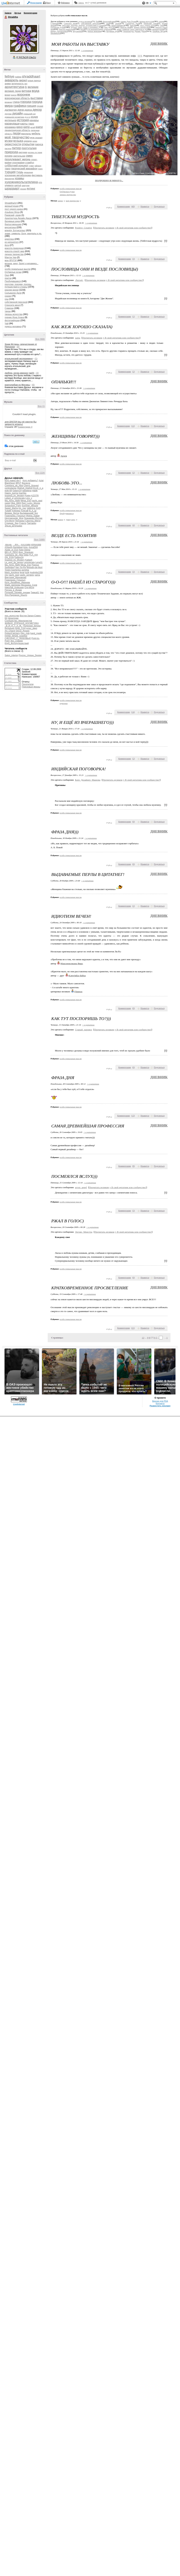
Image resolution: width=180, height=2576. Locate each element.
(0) (18, 347)
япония (23, 189)
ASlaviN (8, 547)
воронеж (23, 94)
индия (34, 116)
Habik (35, 490)
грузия (40, 106)
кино (19, 127)
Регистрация (36, 2)
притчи (8, 278)
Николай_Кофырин (14, 587)
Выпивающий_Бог (29, 513)
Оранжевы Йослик (33, 518)
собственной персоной (16, 302)
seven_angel (81, 1187)
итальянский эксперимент (19, 358)
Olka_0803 (16, 503)
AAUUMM (25, 545)
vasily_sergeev (27, 575)
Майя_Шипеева (12, 585)
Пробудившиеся (13, 281)
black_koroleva (12, 572)
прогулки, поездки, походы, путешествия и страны (18, 285)
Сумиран (9, 308)
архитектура (14, 87)
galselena (26, 490)
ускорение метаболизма (18, 175)
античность (18, 83)
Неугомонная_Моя (14, 518)
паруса (39, 144)
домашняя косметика (14, 117)
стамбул (29, 162)
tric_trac (22, 508)
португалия (29, 148)
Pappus (35, 565)
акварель (12, 80)
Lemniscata (19, 498)
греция (31, 106)
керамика (10, 127)
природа (11, 152)
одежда (28, 141)
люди (17, 133)
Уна (41, 592)
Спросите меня (12, 305)
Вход (48, 2)
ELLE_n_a (38, 488)
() (133, 206)
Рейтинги (65, 2)
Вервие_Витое (12, 513)
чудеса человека (13, 326)
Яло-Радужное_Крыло (16, 595)
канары (34, 120)
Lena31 (38, 562)
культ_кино (31, 628)
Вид (148, 3)
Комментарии (30, 13)
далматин (11, 109)
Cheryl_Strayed (31, 485)
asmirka (25, 570)
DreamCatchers (12, 633)
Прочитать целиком (104, 227)
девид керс (70, 519)
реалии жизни (12, 290)
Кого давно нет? (13, 480)
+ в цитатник (87, 50)
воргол (14, 95)
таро (7, 168)
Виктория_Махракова (15, 577)
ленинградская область (17, 130)
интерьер (10, 120)
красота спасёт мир (14, 251)
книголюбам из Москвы (17, 385)
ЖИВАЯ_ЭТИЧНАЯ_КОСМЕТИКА (22, 623)
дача (20, 109)
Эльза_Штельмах (13, 526)
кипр (26, 127)
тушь (19, 172)
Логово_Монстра (83, 1232)
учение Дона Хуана (14, 317)
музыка (18, 140)
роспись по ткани (35, 152)
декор (37, 109)
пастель (8, 149)
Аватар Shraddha (23, 38)
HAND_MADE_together (16, 636)
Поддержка (143, 3)
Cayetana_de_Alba (14, 485)
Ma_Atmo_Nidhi (12, 500)
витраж (26, 90)
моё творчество (17, 137)
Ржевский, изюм (13, 215)
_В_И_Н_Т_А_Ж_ (13, 626)
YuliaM (8, 510)
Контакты (160, 1403)
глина (16, 101)
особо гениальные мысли (17, 269)
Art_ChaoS (10, 631)
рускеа (8, 155)
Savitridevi (10, 567)
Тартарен (31, 523)
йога (7, 245)
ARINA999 (36, 545)
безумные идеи (12, 221)
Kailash (28, 560)
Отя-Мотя (9, 521)
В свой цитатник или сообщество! (133, 227)
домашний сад (29, 114)
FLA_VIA (33, 555)
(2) (37, 373)
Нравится (145, 206)
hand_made (36, 633)
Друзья (17, 13)
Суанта (22, 523)
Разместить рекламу (160, 1406)
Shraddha (5, 17)
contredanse (11, 488)
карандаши (12, 123)
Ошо (7, 275)
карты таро (27, 123)
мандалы (26, 133)
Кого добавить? (30, 480)
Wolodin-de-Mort (34, 567)
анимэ (8, 83)
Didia (26, 555)
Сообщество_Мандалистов (18, 620)
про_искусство (12, 615)
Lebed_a (9, 498)
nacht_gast (37, 500)
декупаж (8, 114)
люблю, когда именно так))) (19, 373)
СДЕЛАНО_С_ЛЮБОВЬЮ (18, 638)
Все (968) (40, 339)
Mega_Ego (26, 500)
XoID (38, 508)
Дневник (159, 44)
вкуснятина (10, 227)
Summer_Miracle (30, 505)
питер (16, 148)
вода (35, 91)
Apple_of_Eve (11, 550)
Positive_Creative (83, 227)
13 (143, 1337)
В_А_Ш (32, 510)
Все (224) (40, 473)
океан (34, 141)
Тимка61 (35, 592)
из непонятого (12, 242)
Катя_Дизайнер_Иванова (17, 582)
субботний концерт (16, 165)
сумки (31, 166)
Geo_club (25, 633)
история (23, 120)
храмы (19, 178)
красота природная (14, 248)
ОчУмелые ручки (13, 272)
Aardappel (18, 547)
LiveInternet (11, 3)
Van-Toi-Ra (20, 567)
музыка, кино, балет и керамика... (21, 263)
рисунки (23, 152)
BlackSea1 (10, 483)
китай (32, 127)
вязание (8, 102)
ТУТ (140, 55)
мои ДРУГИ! (11, 260)
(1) (36, 358)
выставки (36, 98)
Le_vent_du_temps (14, 562)
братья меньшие (13, 224)
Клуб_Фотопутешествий (17, 643)
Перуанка (19, 521)
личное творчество (14, 254)
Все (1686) (39, 539)
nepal (7, 503)
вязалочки (13, 618)
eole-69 (8, 490)
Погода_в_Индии (13, 590)
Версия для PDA (160, 1401)
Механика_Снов (29, 585)
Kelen (28, 495)
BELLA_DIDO (11, 552)
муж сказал (36, 137)
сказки (8, 296)
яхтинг (31, 188)
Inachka (22, 493)
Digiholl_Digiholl (24, 488)
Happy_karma (11, 493)
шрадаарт (12, 188)
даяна (28, 109)
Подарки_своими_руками (17, 592)
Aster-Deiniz (24, 550)
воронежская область (17, 98)
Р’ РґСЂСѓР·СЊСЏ (26, 57)
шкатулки (25, 186)
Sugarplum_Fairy (13, 505)
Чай (6, 323)
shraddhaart (31, 76)
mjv (6, 575)
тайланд (37, 166)
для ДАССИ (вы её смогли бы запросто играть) (21, 423)
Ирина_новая (33, 515)
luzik (27, 572)
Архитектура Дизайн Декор (18, 218)
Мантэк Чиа (10, 257)
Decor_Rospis (22, 631)
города (25, 102)
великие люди (13, 91)
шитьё (17, 185)
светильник (19, 156)
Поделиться (159, 206)
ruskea (18, 77)
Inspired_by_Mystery (15, 495)
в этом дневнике (15, 446)
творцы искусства (13, 314)
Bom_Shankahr (26, 552)
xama (37, 575)
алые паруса (34, 80)
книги (39, 127)
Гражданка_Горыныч (15, 515)
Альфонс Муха (12, 212)
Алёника (16, 510)
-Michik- (8, 545)
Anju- (25, 547)
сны (6, 299)
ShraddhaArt (11, 203)
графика (19, 106)
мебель (36, 133)
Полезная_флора (31, 626)
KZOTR (35, 495)
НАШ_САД (20, 628)
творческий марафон (24, 168)
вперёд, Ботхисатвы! (15, 230)
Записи (7, 13)
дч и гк (27, 117)
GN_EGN (9, 557)
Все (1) (41, 406)
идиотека (9, 239)
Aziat (41, 480)
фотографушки (12, 320)
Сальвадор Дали (13, 293)
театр (40, 169)
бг (26, 87)
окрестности (13, 144)
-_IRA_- (16, 545)
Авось (81, 2)
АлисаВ (24, 510)
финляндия (9, 179)
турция (10, 172)
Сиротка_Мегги (32, 521)
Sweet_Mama (11, 508)
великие (33, 86)
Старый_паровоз (83, 1029)
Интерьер (9, 628)
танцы (8, 311)
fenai (22, 572)
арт (25, 84)
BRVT (18, 483)
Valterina (31, 508)
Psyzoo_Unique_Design (30, 655)
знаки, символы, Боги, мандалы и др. (23, 233)
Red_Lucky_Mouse (31, 503)
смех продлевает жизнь (19, 157)
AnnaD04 (33, 547)
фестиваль (37, 175)
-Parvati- (79, 280)
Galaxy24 (17, 490)
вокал (7, 95)
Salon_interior (11, 655)
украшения (28, 172)
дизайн (17, 113)
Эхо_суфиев (16, 641)
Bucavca (26, 483)
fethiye (9, 76)
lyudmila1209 (36, 572)
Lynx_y (28, 498)
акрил (23, 80)
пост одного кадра (14, 209)
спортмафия (18, 162)
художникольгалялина (21, 182)
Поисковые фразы (31, 687)
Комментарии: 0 (25, 427)
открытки (28, 144)
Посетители (27, 684)
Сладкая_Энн (12, 523)
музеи (9, 140)
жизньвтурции (12, 206)
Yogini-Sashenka (13, 570)
